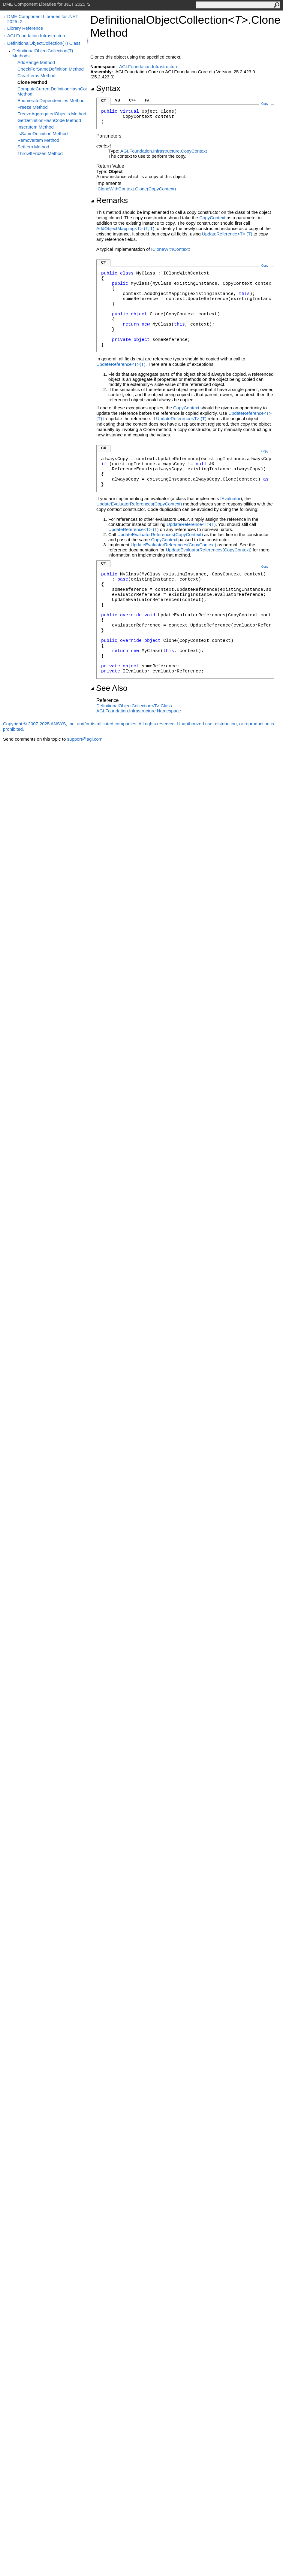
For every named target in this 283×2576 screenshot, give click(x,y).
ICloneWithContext (170, 249)
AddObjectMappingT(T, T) (125, 228)
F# (147, 100)
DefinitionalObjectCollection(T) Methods (42, 53)
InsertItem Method (35, 126)
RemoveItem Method (38, 140)
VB (117, 100)
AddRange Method (36, 62)
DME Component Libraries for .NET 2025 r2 (42, 19)
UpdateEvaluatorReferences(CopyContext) (139, 503)
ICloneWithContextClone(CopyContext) (136, 188)
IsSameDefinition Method (42, 133)
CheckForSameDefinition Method (50, 68)
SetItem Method (33, 146)
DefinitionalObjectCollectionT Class (134, 705)
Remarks (109, 200)
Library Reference (25, 28)
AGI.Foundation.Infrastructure (37, 35)
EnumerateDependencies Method (50, 100)
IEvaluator (230, 498)
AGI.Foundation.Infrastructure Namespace (138, 710)
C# (103, 101)
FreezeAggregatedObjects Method (51, 113)
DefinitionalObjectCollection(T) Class (43, 43)
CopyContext (212, 217)
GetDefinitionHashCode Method (49, 120)
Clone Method (32, 82)
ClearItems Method (36, 75)
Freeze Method (32, 107)
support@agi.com (84, 739)
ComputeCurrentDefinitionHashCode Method (52, 91)
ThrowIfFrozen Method (40, 153)
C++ (132, 100)
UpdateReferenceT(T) (227, 233)
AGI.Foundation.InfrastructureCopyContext (163, 150)
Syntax (105, 88)
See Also (109, 688)
